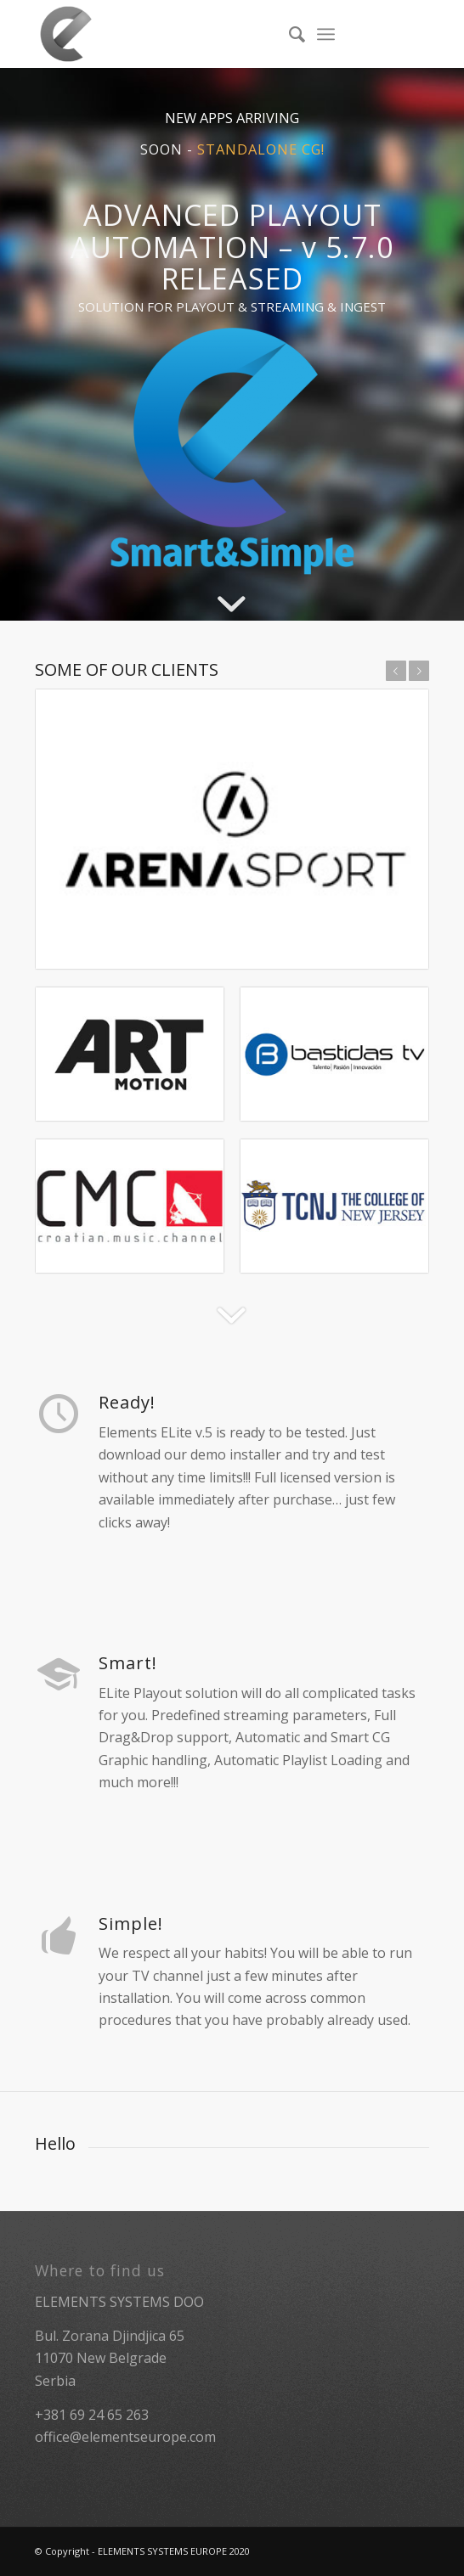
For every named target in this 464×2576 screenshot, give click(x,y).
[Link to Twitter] (391, 34)
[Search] (288, 34)
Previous (396, 671)
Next (419, 671)
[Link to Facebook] (416, 34)
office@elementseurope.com (125, 2436)
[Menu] (326, 34)
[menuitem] (288, 34)
